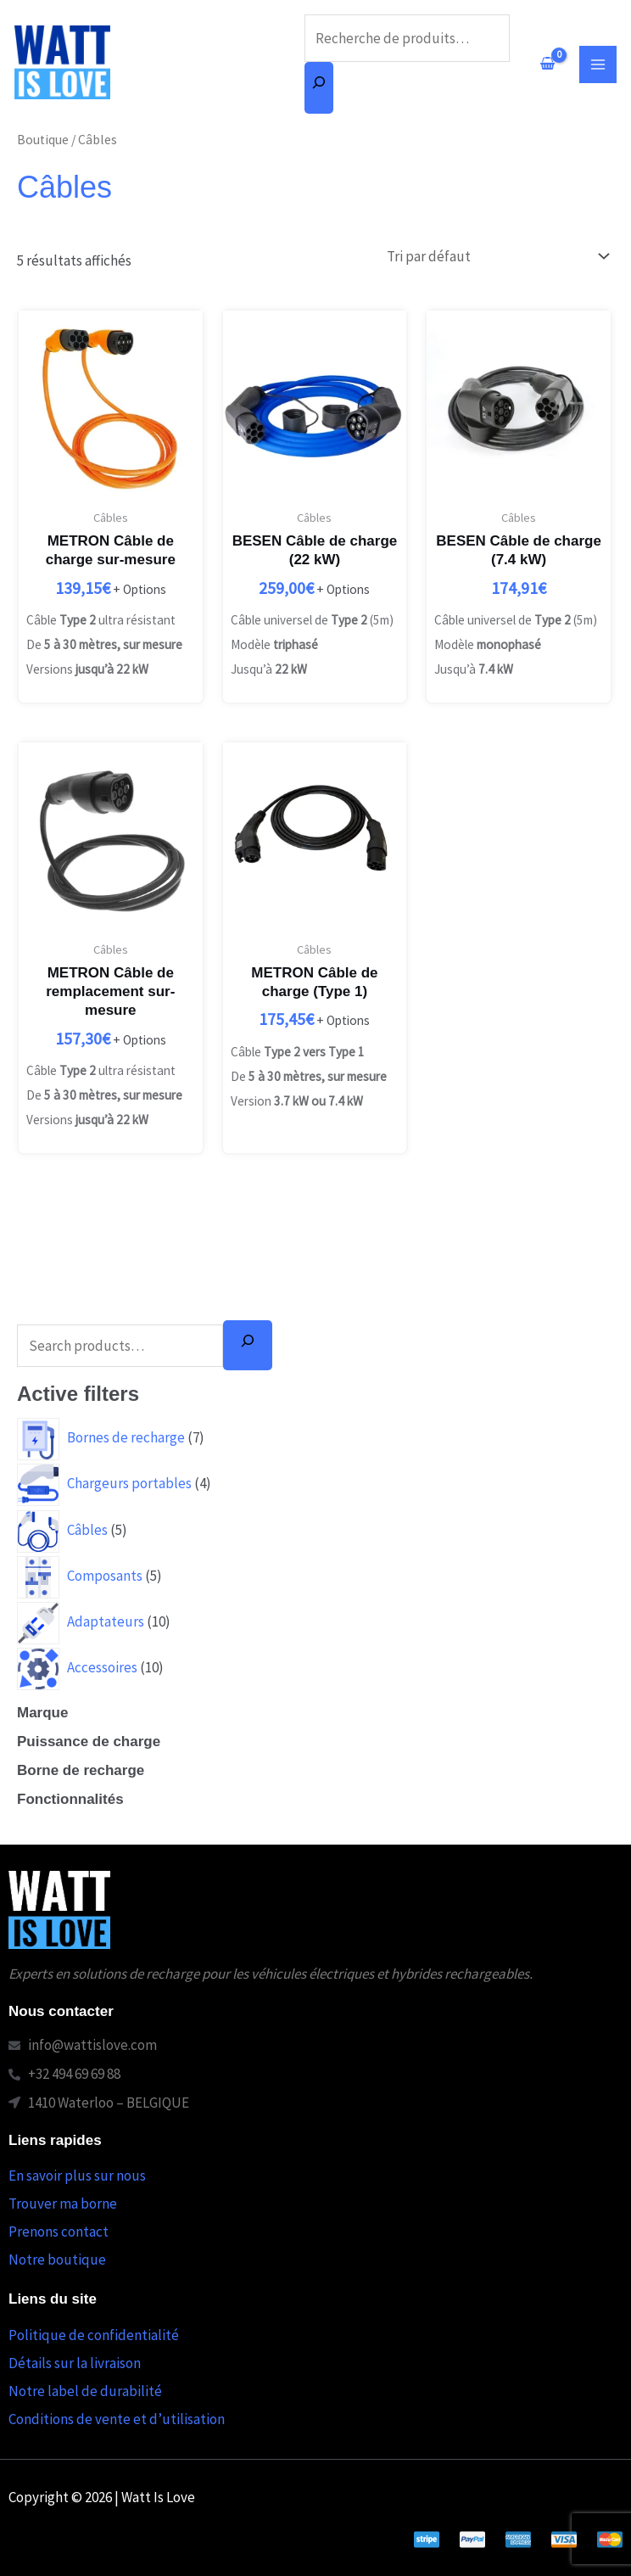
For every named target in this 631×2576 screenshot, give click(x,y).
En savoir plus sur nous (77, 2175)
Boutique (43, 140)
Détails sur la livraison (74, 2363)
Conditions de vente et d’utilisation (116, 2419)
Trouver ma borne (62, 2203)
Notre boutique (57, 2259)
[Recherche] (318, 88)
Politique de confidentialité (93, 2335)
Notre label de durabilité (85, 2391)
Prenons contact (58, 2231)
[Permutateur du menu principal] (598, 64)
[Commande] (494, 255)
